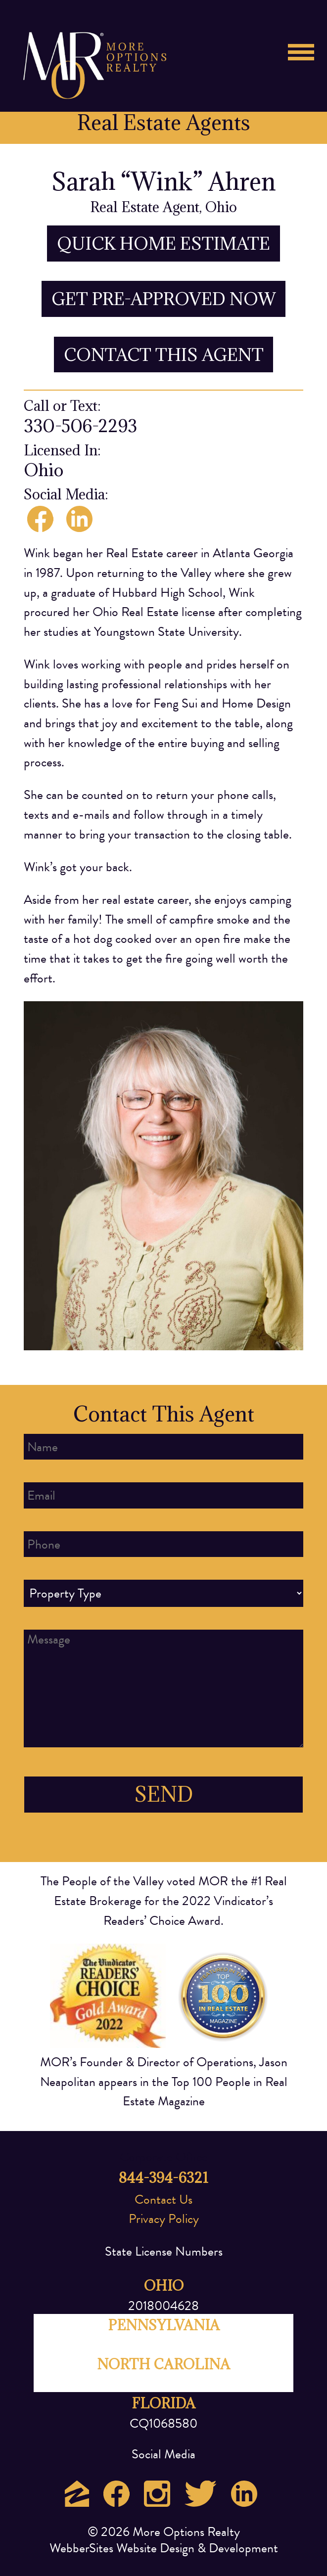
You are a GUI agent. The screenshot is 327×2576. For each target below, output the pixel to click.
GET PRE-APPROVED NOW (163, 299)
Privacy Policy (164, 2218)
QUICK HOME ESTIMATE (163, 243)
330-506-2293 (80, 426)
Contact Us (163, 2199)
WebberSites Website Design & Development (163, 2548)
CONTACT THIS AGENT (164, 355)
